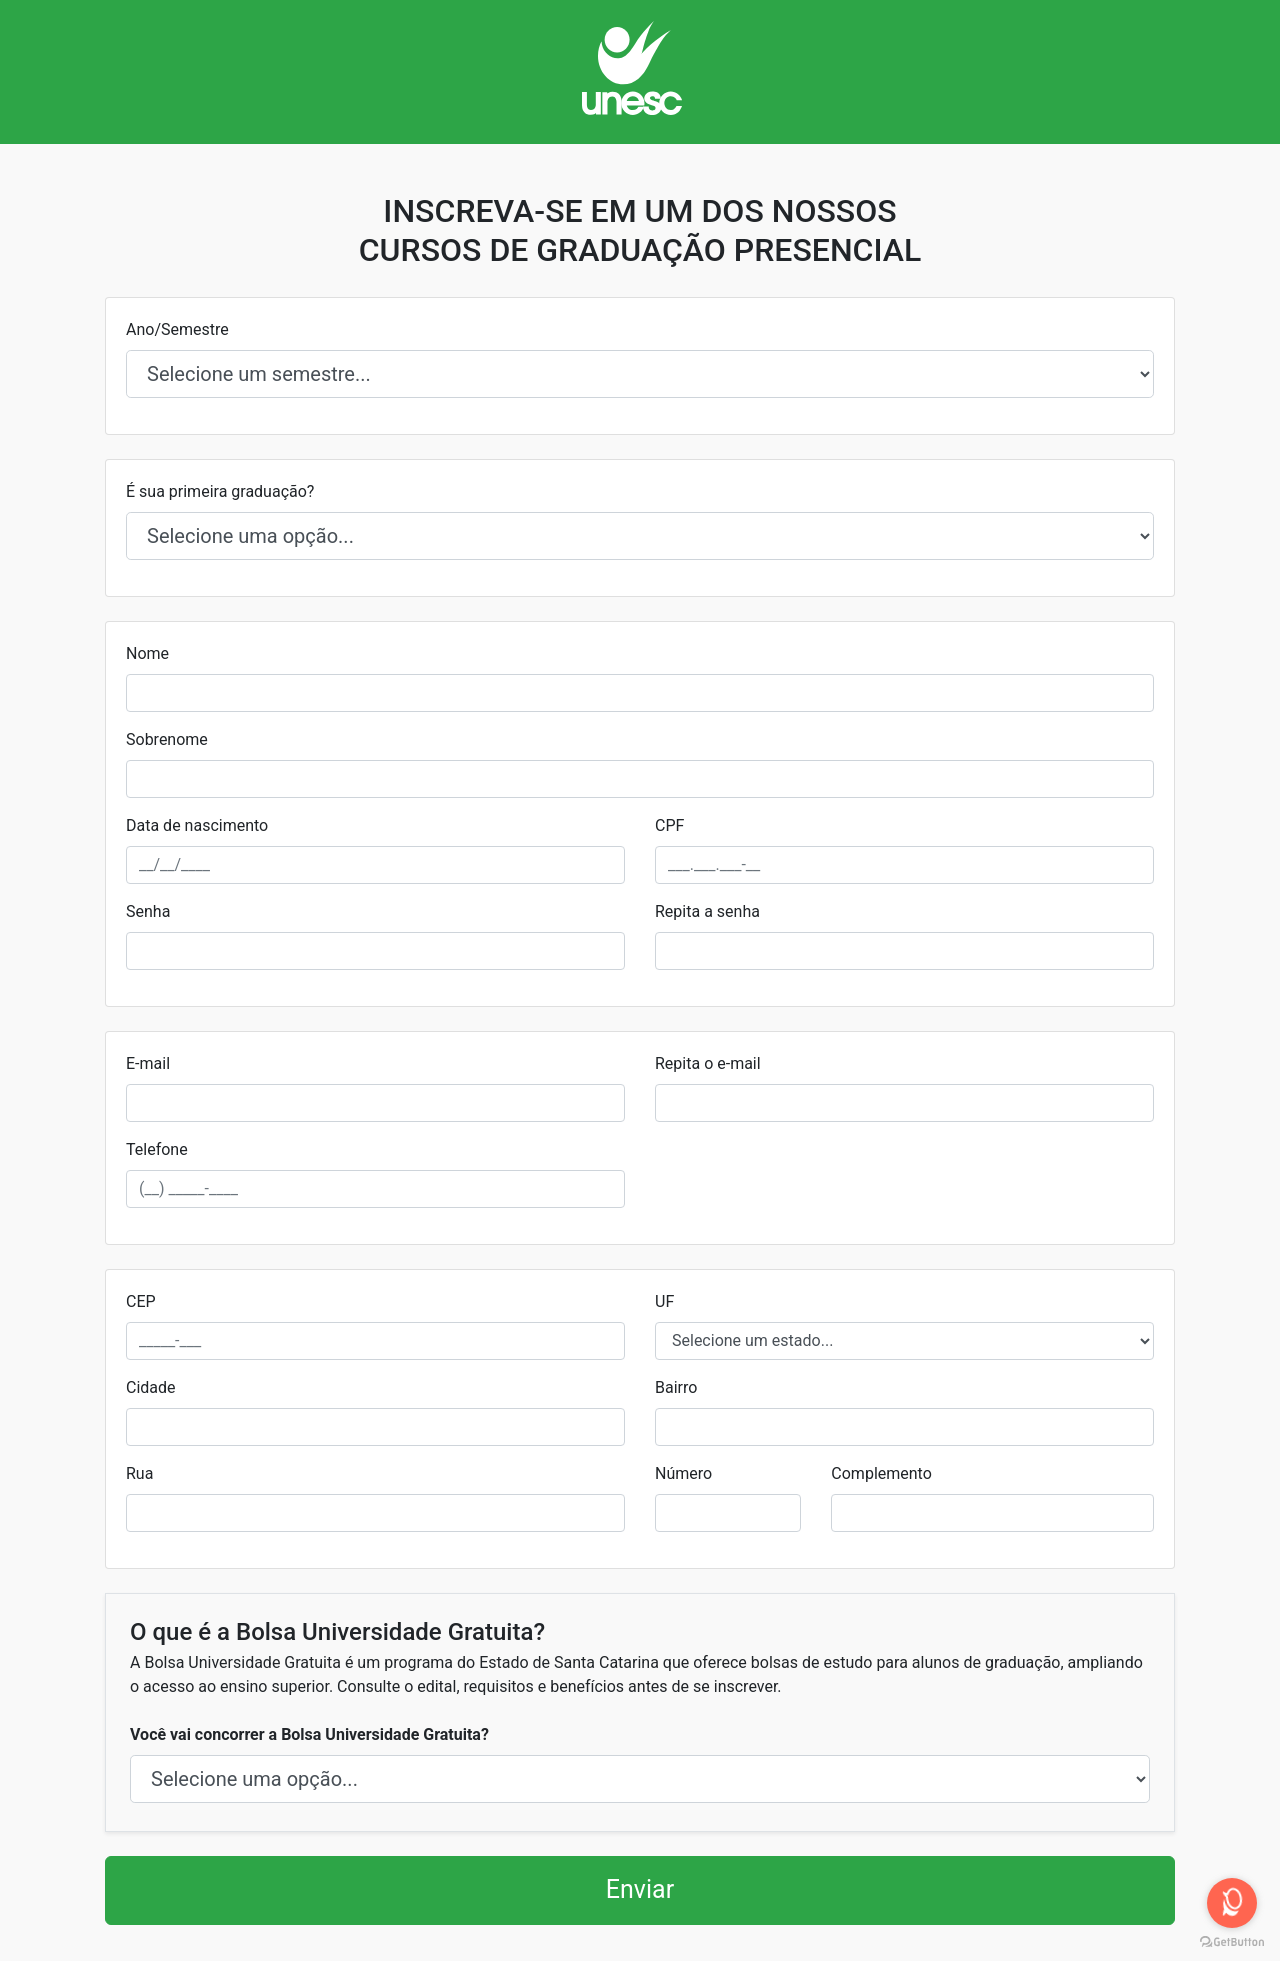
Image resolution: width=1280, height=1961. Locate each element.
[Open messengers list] (1232, 1903)
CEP (141, 1301)
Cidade (151, 1387)
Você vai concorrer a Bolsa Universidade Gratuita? (309, 1734)
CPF (669, 825)
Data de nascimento (197, 825)
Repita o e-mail (708, 1063)
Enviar (640, 1889)
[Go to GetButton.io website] (1232, 1941)
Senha (148, 911)
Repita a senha (707, 911)
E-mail (148, 1063)
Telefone (157, 1149)
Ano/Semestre (177, 329)
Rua (139, 1473)
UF (664, 1301)
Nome (147, 653)
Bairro (676, 1387)
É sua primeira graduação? (220, 491)
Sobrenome (167, 739)
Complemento (881, 1473)
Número (683, 1473)
